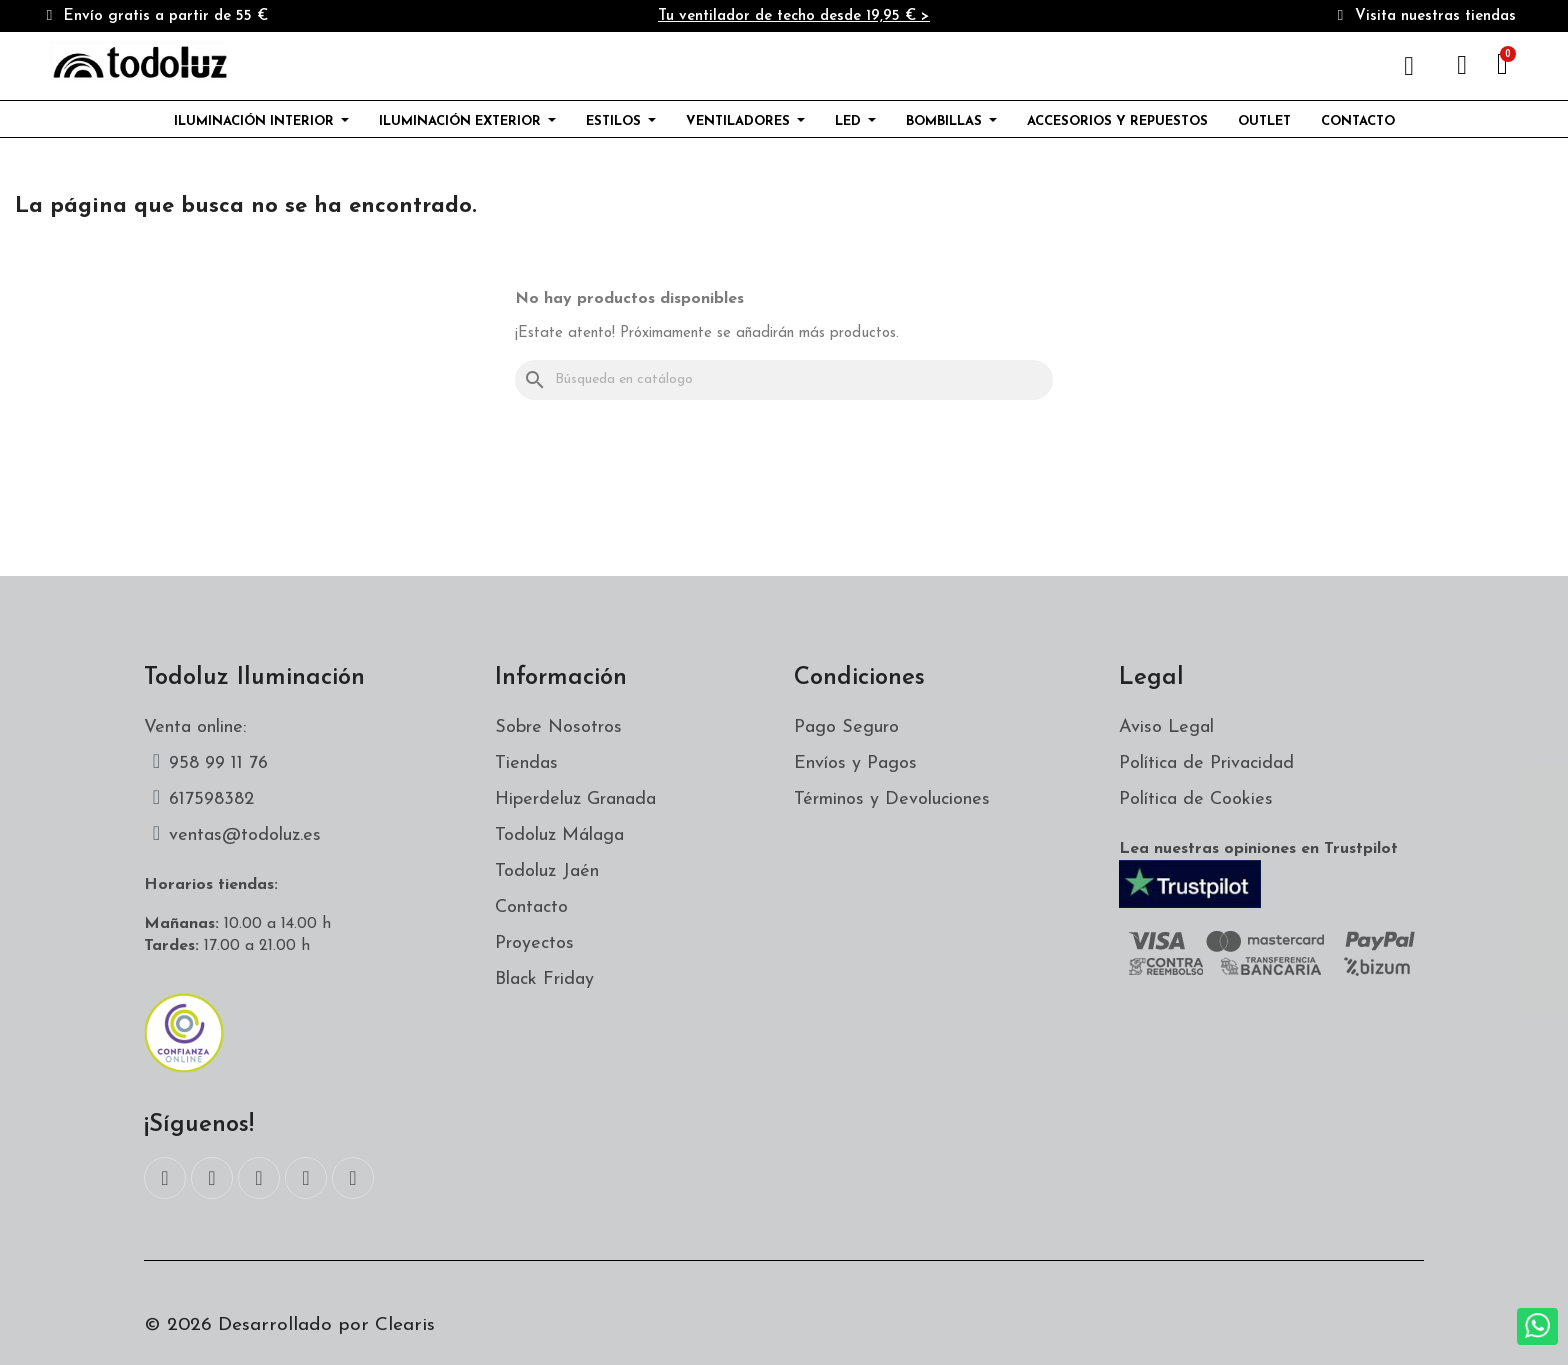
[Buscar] (784, 380)
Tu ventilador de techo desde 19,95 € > (794, 16)
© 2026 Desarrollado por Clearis (289, 1325)
